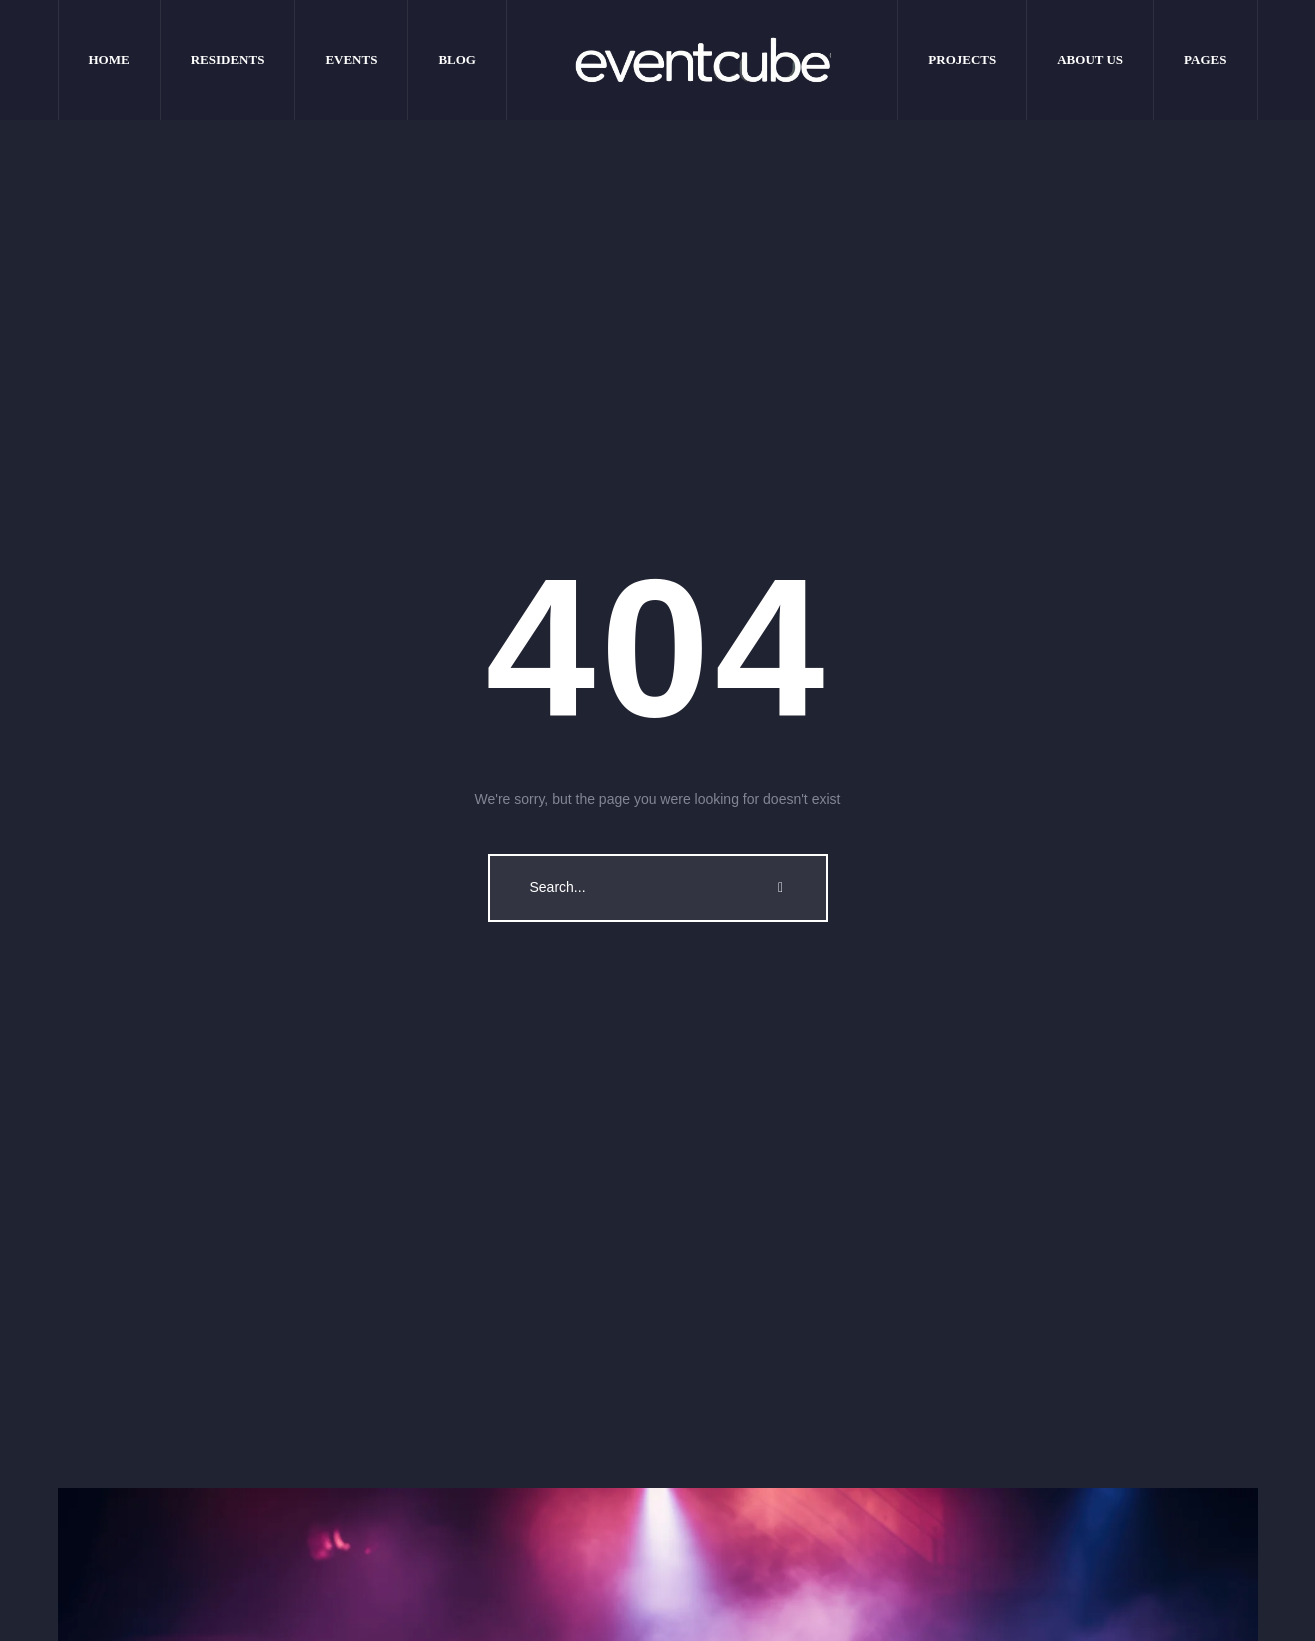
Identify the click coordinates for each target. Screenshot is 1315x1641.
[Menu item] (110, 60)
